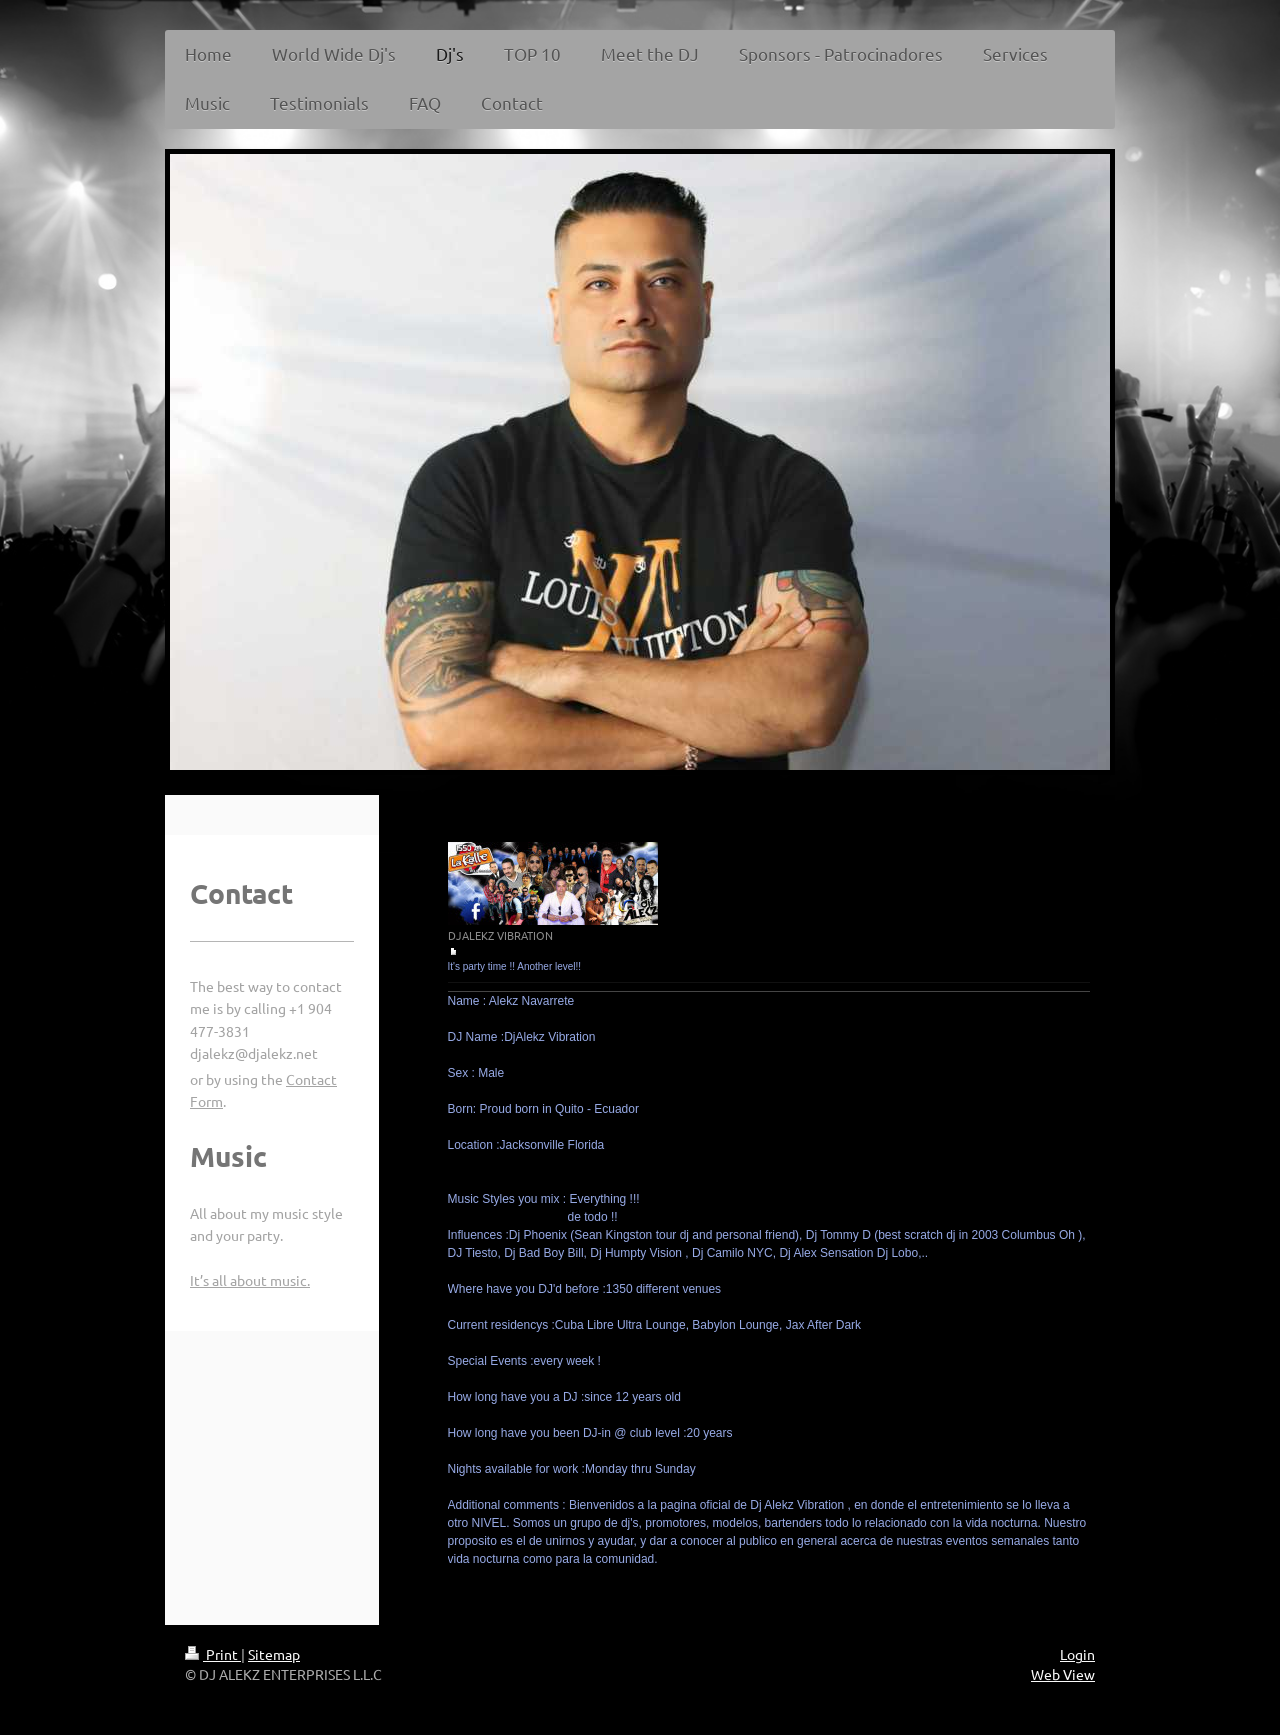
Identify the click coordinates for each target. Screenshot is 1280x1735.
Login (1077, 1654)
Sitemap (274, 1654)
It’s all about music (248, 1280)
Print (213, 1654)
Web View (1063, 1674)
